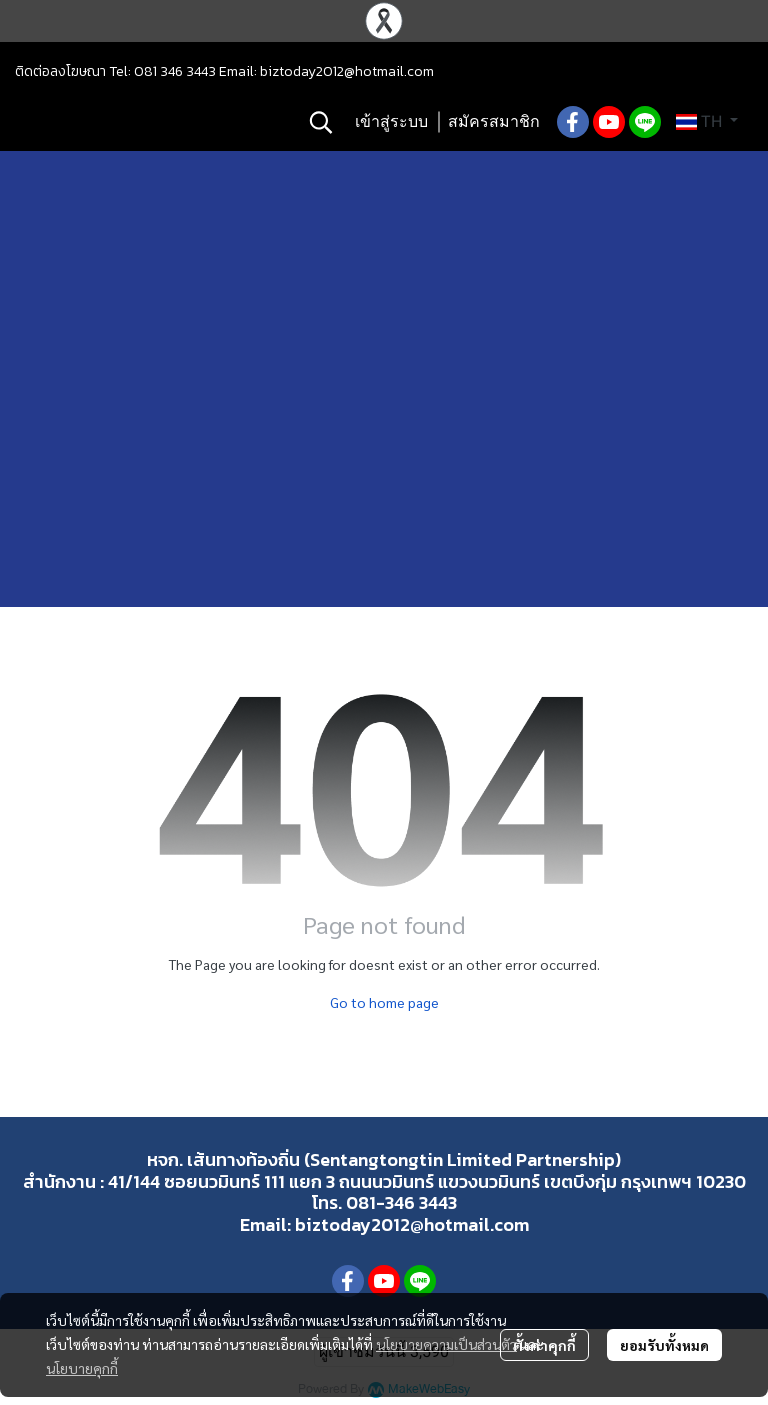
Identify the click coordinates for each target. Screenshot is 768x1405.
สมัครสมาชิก (494, 121)
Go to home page (384, 1002)
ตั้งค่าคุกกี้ (544, 1345)
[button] (321, 122)
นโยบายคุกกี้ (82, 1368)
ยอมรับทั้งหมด (664, 1345)
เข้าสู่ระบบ (391, 121)
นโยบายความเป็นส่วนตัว (446, 1344)
